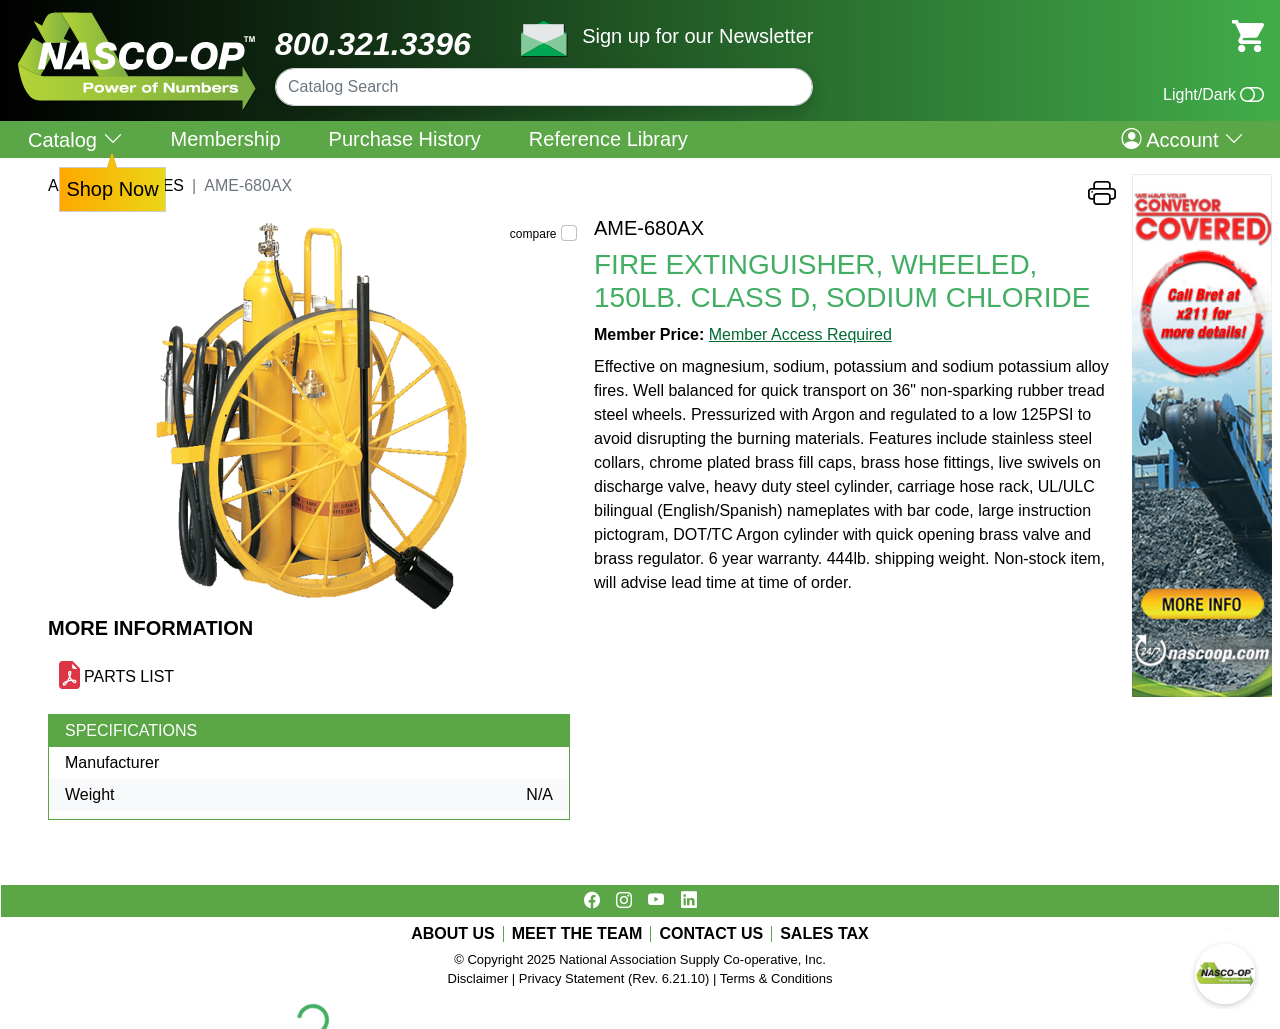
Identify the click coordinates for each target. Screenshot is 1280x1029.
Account (1182, 139)
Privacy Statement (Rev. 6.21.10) (614, 978)
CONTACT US (711, 934)
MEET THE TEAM (577, 934)
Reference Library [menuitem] (608, 139)
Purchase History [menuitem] (405, 139)
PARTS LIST (129, 676)
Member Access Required (800, 334)
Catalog (75, 139)
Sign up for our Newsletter (697, 36)
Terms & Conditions (776, 978)
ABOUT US (453, 934)
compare (533, 234)
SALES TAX (824, 934)
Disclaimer (478, 978)
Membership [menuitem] (226, 139)
